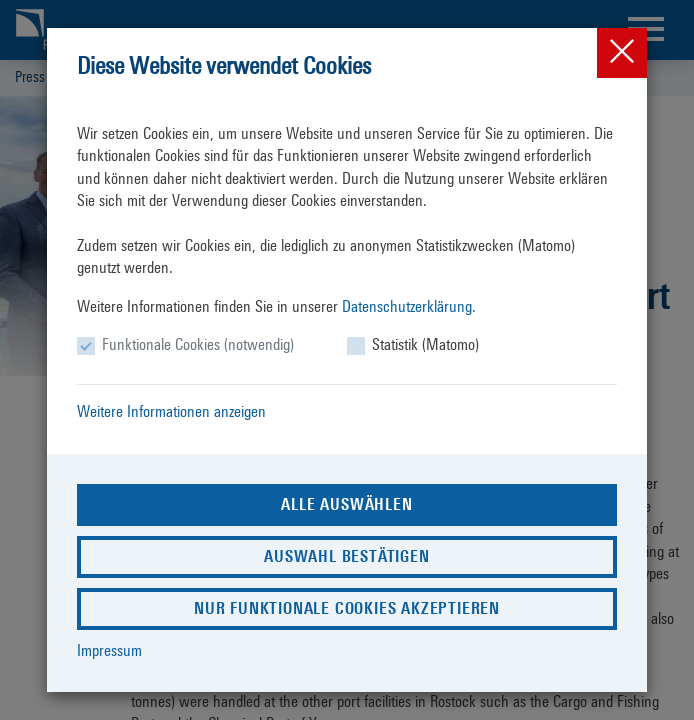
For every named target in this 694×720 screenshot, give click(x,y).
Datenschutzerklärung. (409, 306)
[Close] (622, 53)
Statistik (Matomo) (425, 344)
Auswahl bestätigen (346, 556)
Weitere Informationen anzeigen (171, 411)
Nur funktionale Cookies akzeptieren (347, 608)
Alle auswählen (346, 504)
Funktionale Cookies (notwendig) (198, 344)
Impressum (109, 650)
